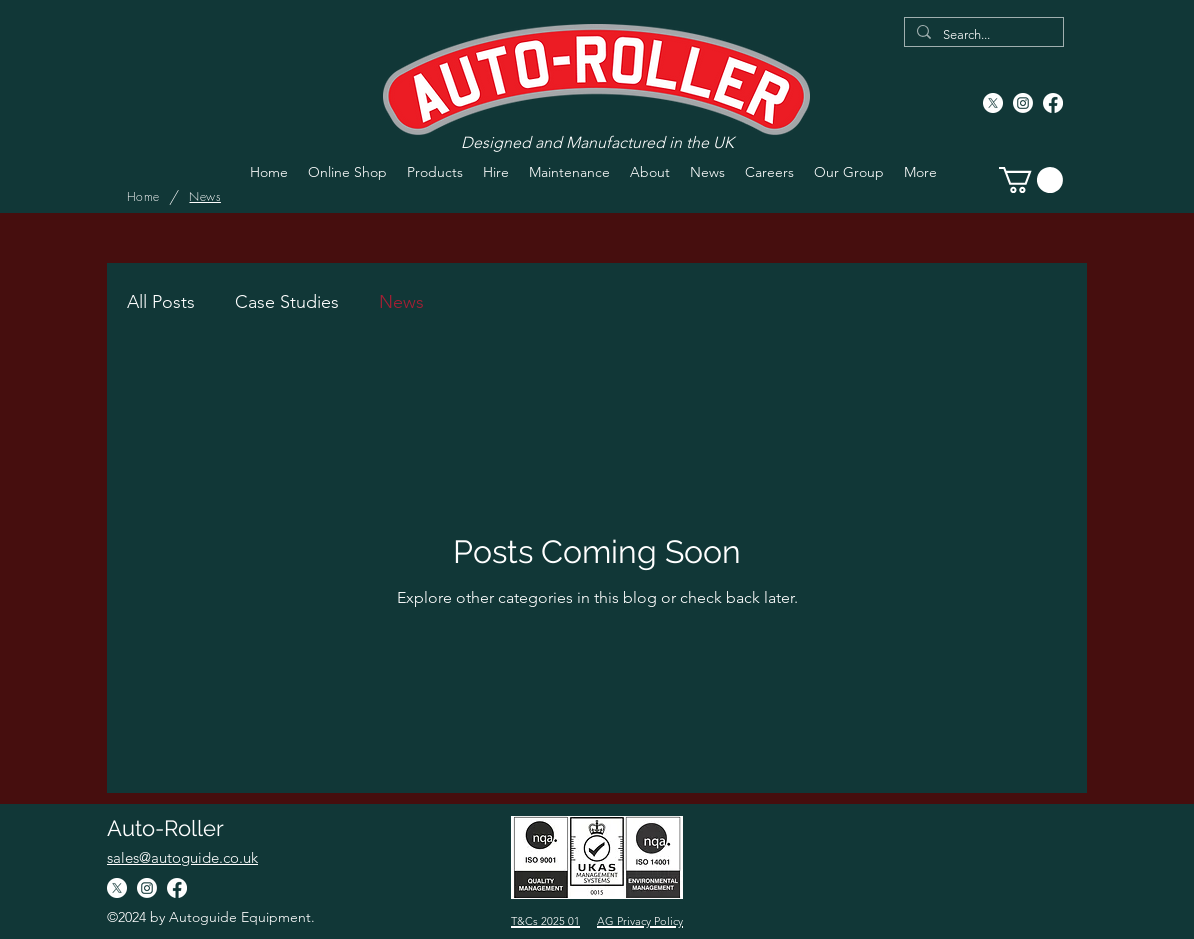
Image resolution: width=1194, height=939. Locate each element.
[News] (204, 197)
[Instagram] (1023, 103)
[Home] (143, 197)
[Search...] (982, 35)
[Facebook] (1053, 103)
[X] (993, 103)
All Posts (161, 302)
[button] (1031, 180)
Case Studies (287, 302)
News (401, 302)
